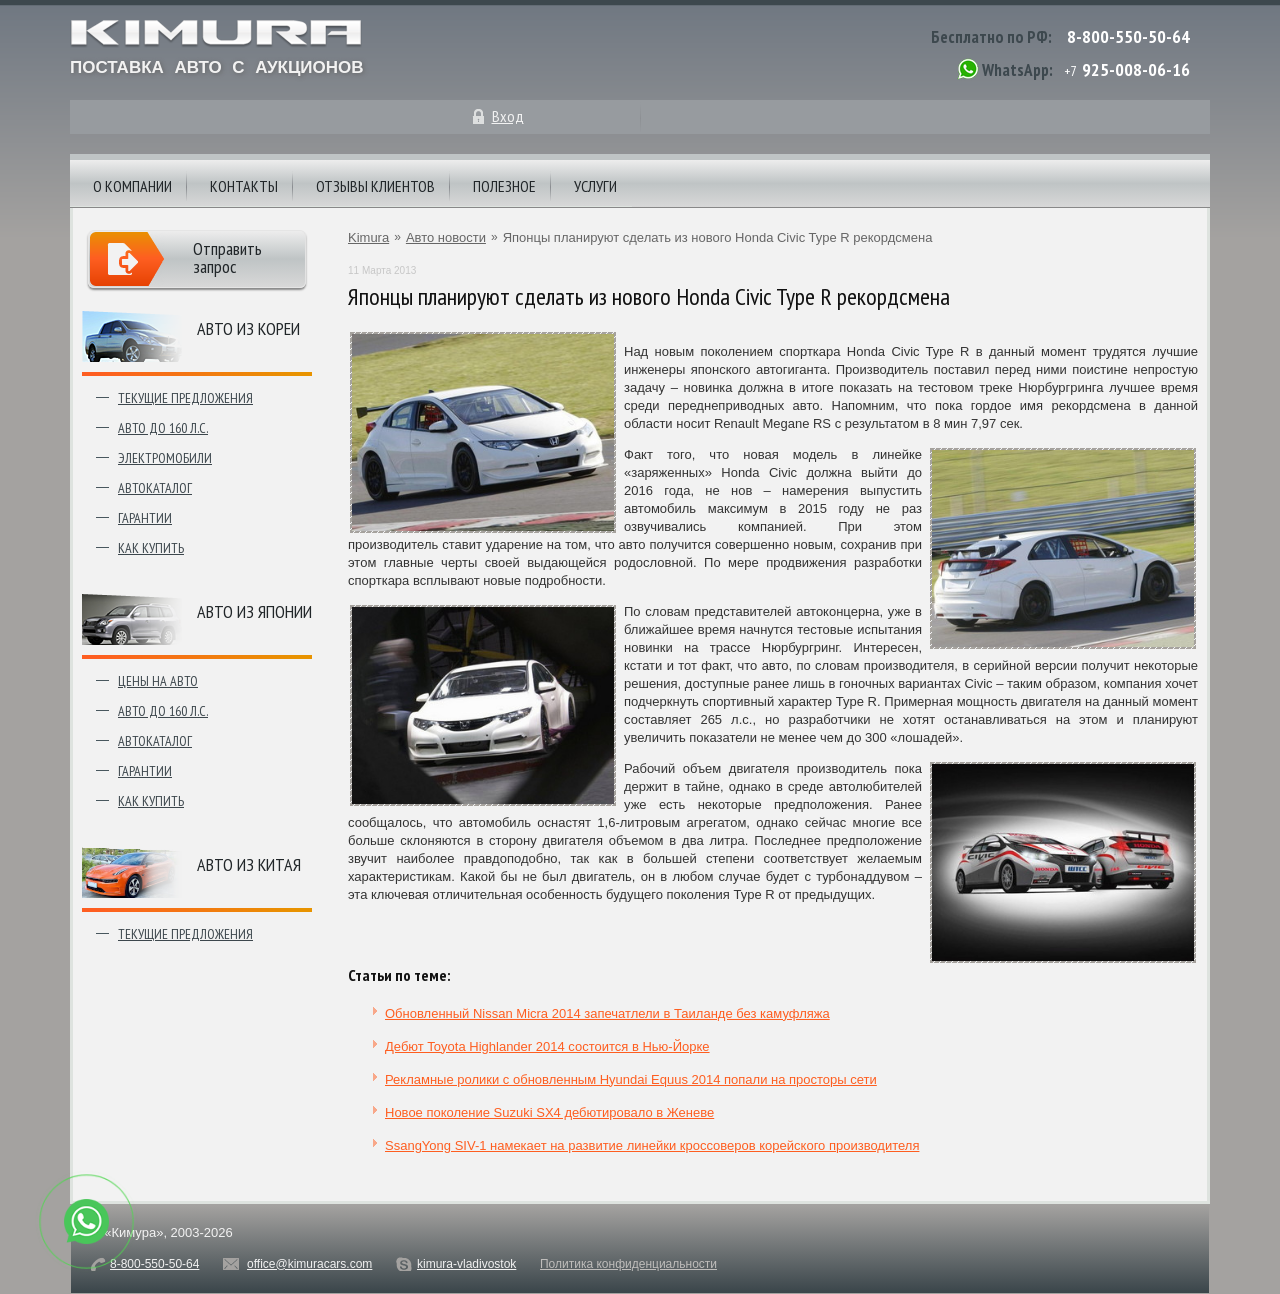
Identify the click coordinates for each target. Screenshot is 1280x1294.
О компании (132, 186)
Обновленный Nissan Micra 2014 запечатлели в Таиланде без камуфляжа (607, 1013)
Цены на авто (158, 681)
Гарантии (145, 518)
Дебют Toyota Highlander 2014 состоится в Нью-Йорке (547, 1046)
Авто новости (446, 237)
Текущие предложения (185, 398)
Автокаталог (155, 488)
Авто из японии (254, 611)
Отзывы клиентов (375, 186)
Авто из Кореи (248, 328)
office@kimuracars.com (309, 1264)
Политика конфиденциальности (628, 1264)
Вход (508, 116)
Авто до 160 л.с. (163, 428)
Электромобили (165, 458)
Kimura (368, 237)
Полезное (504, 186)
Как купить (151, 548)
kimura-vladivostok (466, 1264)
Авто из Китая (249, 864)
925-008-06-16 (1136, 69)
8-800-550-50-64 (1128, 36)
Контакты (244, 186)
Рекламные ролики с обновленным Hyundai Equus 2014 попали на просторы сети (631, 1079)
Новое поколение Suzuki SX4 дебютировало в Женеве (549, 1112)
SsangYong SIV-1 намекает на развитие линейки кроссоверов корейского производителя (652, 1145)
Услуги (595, 186)
